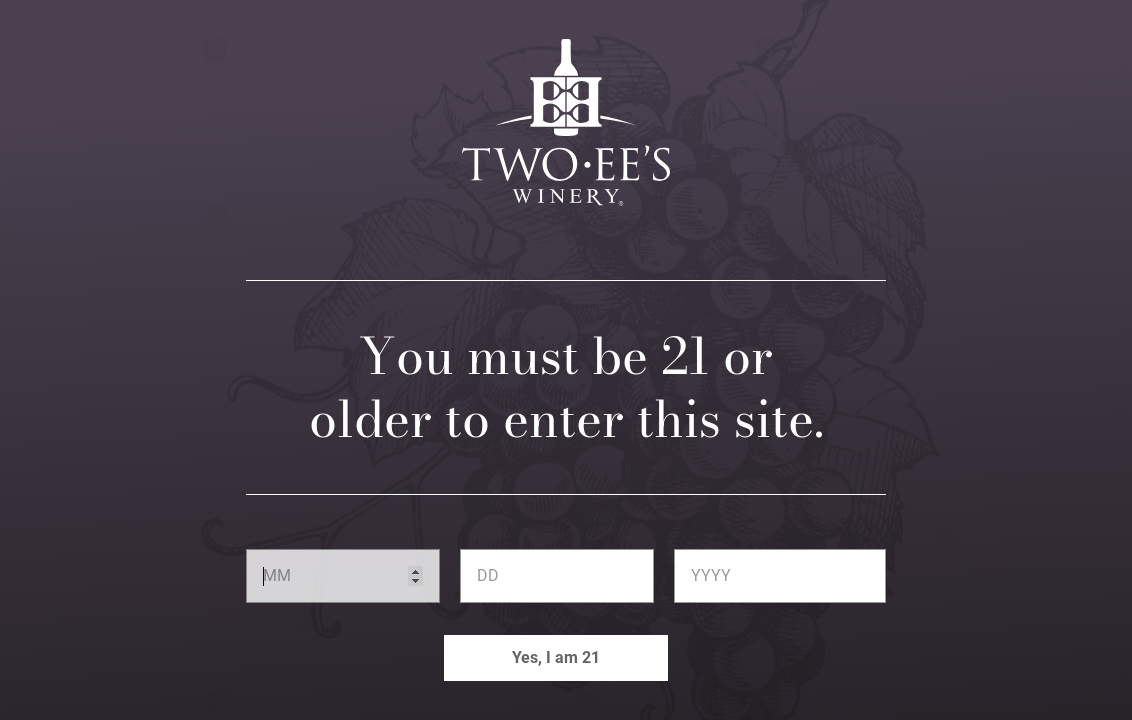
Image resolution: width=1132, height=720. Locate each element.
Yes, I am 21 (556, 657)
